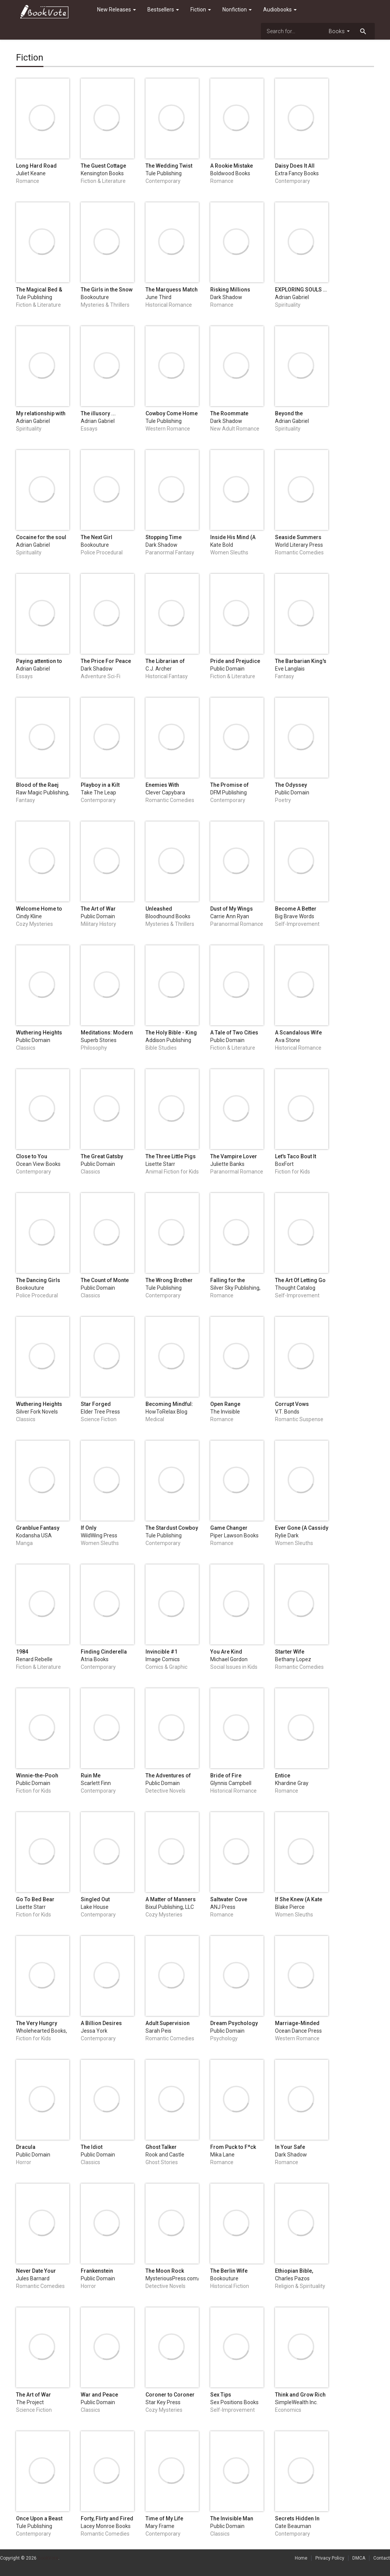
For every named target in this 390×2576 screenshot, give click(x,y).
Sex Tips (220, 2395)
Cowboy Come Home (171, 413)
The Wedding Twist (168, 166)
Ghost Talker (161, 2147)
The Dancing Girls (38, 1280)
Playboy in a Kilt (100, 785)
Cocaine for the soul (41, 537)
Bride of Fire (225, 1775)
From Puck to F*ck (233, 2147)
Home (301, 2558)
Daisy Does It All (295, 166)
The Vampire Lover (233, 1156)
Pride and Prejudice (235, 661)
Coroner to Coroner (170, 2395)
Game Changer (229, 1528)
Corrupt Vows (292, 1404)
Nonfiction (237, 9)
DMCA (358, 2558)
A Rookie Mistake (231, 166)
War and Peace (99, 2395)
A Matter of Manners (170, 1899)
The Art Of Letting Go (300, 1280)
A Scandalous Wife (298, 1032)
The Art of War (98, 909)
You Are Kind (226, 1652)
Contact (381, 2558)
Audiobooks (280, 9)
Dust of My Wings (231, 909)
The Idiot (91, 2147)
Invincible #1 (161, 1652)
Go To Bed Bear (35, 1899)
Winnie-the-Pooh (37, 1775)
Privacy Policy (329, 2558)
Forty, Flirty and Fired (107, 2518)
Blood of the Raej (37, 785)
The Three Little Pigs (170, 1156)
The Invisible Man (231, 2518)
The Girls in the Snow (107, 290)
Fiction (200, 9)
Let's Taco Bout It (295, 1156)
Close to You (31, 1156)
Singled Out (95, 1899)
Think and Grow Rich (300, 2395)
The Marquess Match (171, 290)
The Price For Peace (106, 661)
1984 (22, 1652)
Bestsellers (163, 9)
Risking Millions (230, 290)
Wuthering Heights (39, 1032)
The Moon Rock (164, 2271)
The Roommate (229, 413)
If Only (88, 1528)
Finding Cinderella (104, 1652)
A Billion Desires (101, 2023)
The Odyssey (291, 785)
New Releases (116, 9)
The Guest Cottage (103, 166)
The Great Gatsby (102, 1156)
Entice (282, 1775)
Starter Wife (289, 1652)
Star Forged (96, 1404)
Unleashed (158, 909)
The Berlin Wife (229, 2271)
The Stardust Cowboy (171, 1528)
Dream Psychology (234, 2023)
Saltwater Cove (228, 1899)
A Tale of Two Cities (234, 1032)
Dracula (25, 2147)
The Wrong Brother (169, 1280)
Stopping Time (163, 537)
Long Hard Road (36, 166)
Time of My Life (164, 2518)
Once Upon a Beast (39, 2518)
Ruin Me (91, 1775)
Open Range (225, 1404)
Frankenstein (97, 2271)
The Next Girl (96, 537)
